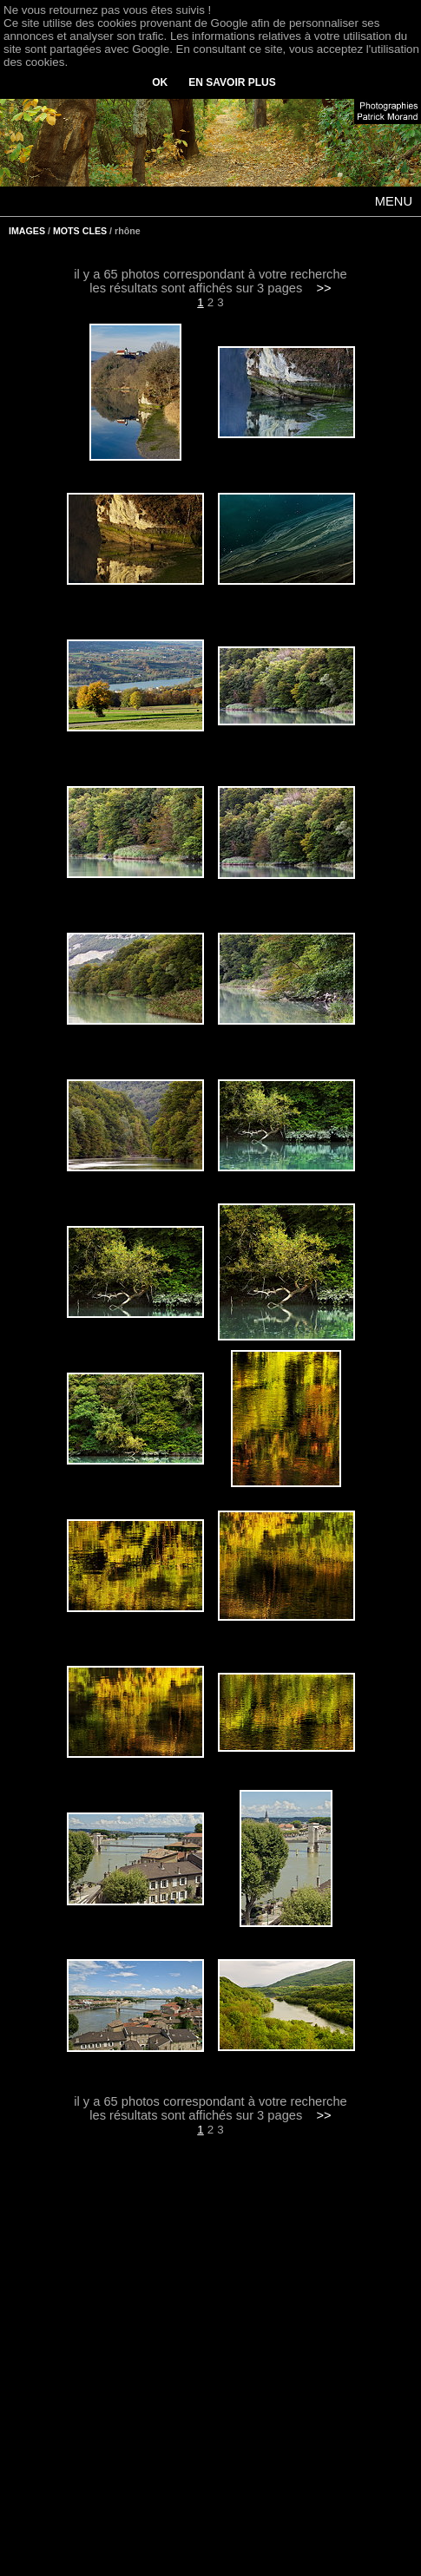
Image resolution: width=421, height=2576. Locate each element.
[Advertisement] (211, 2368)
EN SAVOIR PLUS (231, 82)
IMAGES (27, 231)
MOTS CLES (80, 231)
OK (160, 82)
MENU (393, 201)
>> (324, 288)
